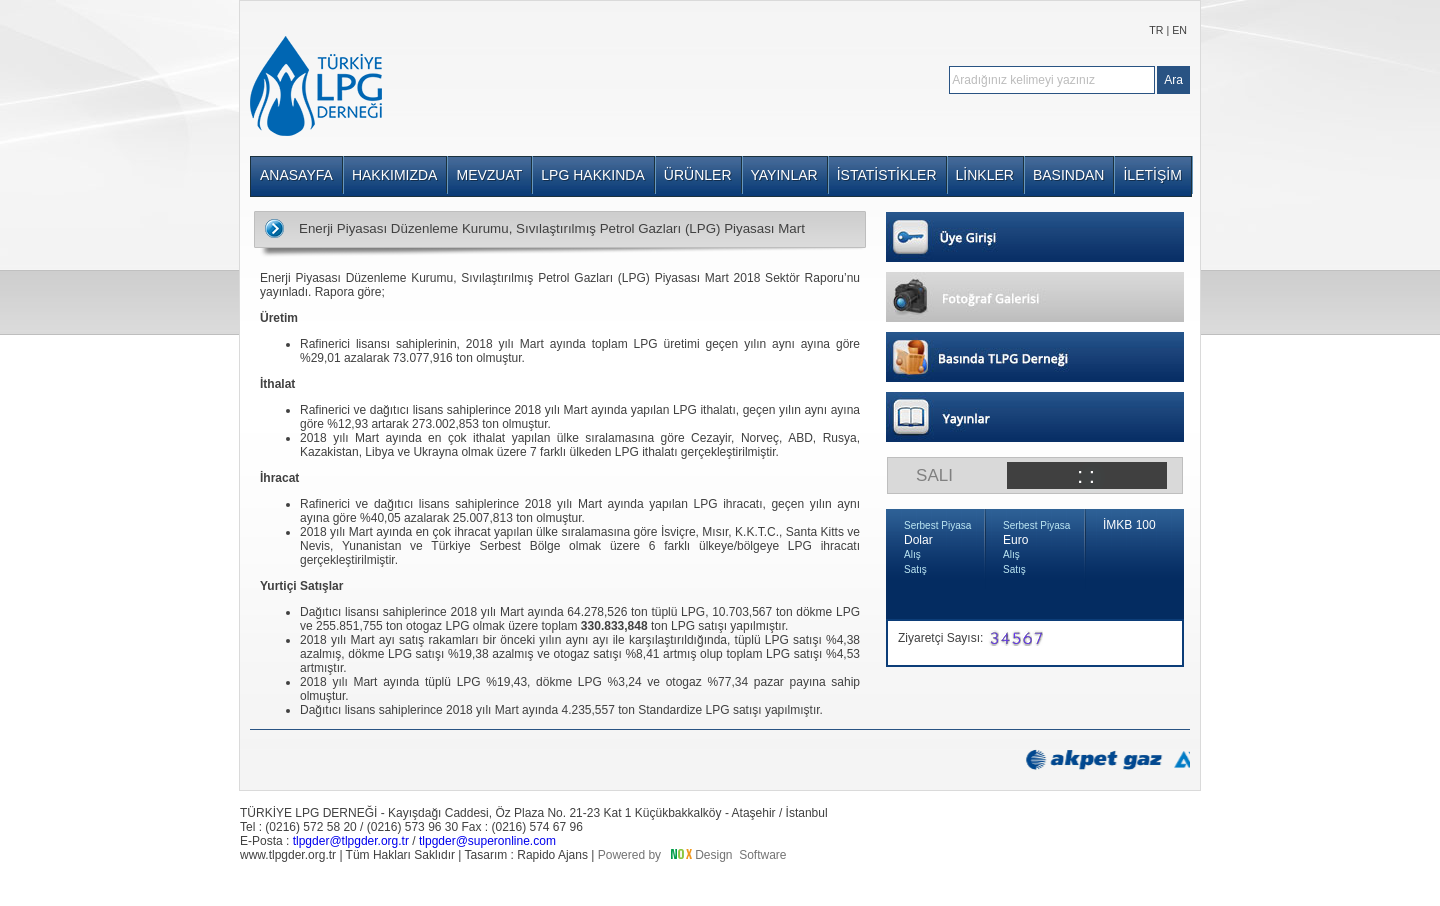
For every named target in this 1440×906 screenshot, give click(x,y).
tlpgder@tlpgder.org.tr (351, 841)
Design (713, 855)
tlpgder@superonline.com (487, 841)
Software (762, 855)
